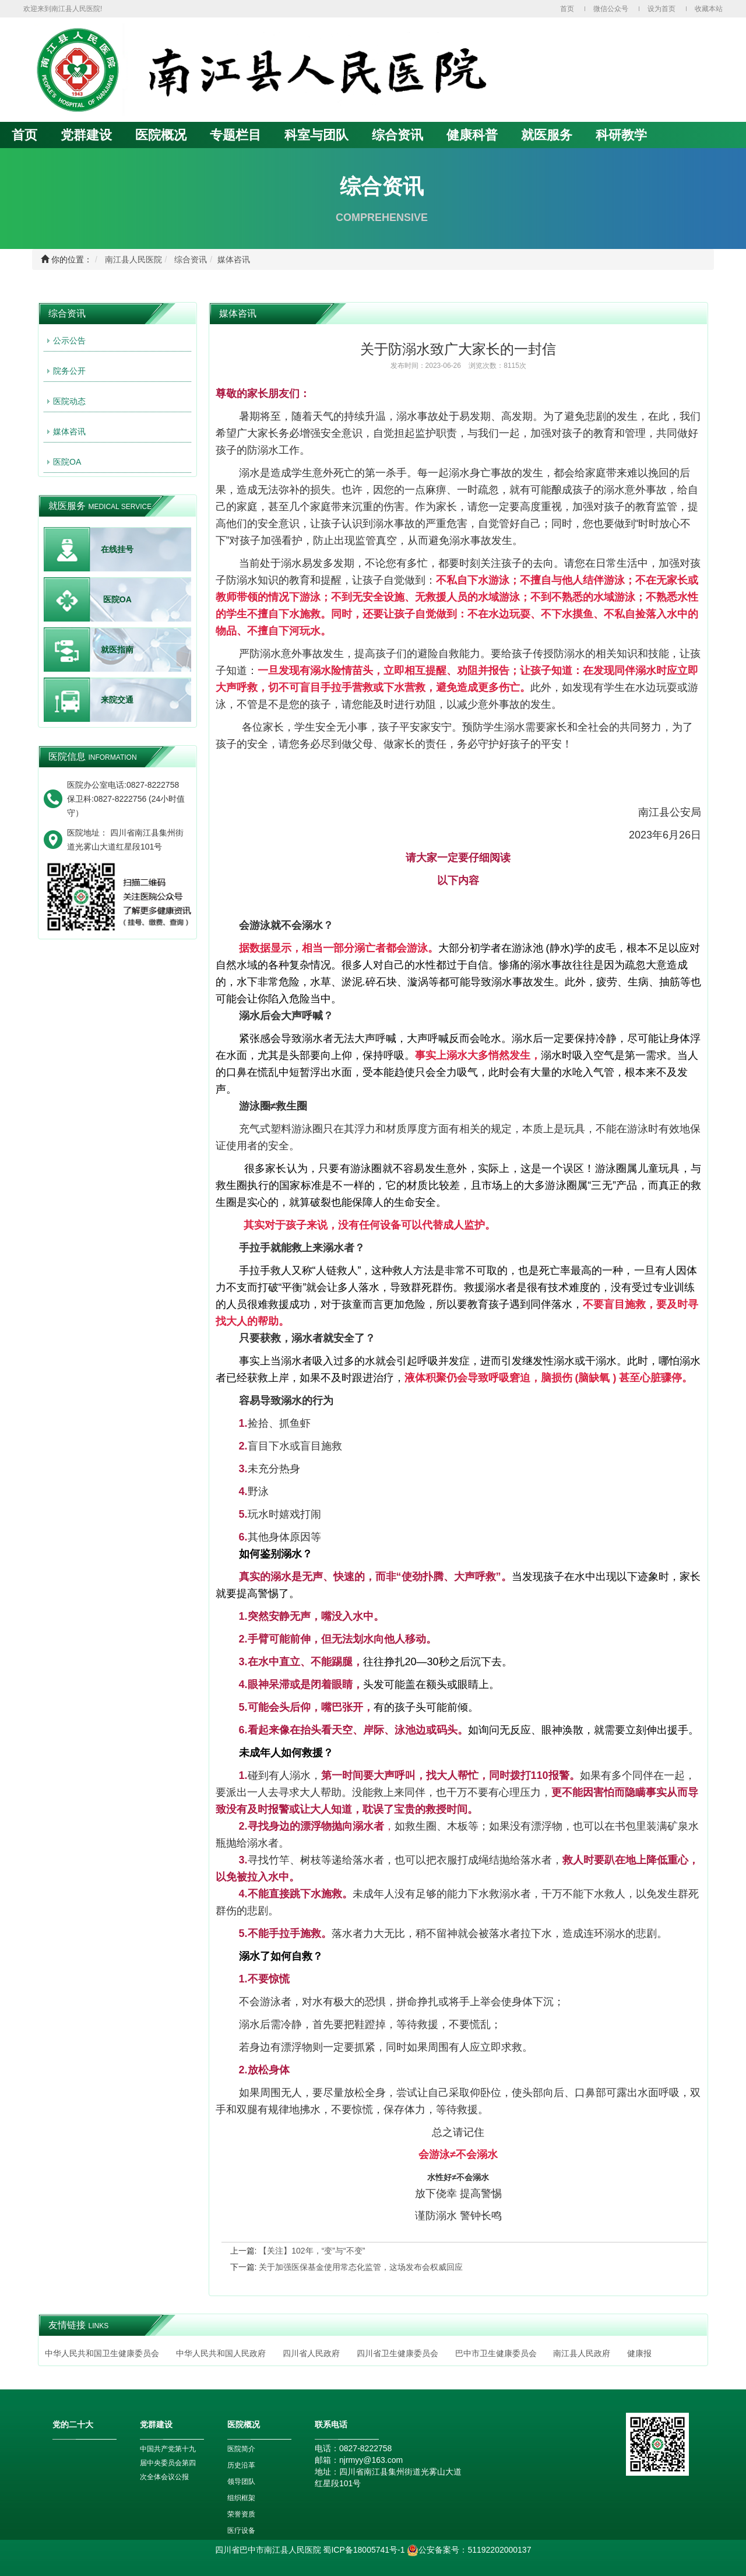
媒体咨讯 (233, 259)
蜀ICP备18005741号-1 (363, 2549)
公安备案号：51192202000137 (469, 2549)
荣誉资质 (241, 2514)
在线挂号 (117, 549)
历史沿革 (241, 2465)
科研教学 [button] (621, 135)
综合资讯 (190, 259)
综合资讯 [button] (397, 135)
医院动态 (69, 401)
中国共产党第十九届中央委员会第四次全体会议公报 (168, 2463)
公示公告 (69, 340)
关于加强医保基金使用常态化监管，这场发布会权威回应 (361, 2267)
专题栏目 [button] (235, 135)
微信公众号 (610, 9)
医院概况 (243, 2424)
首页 (567, 9)
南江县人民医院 (133, 259)
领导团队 (241, 2481)
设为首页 (661, 9)
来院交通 (117, 699)
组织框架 (241, 2498)
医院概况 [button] (160, 135)
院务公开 (69, 370)
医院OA (67, 461)
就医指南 (117, 649)
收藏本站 (709, 9)
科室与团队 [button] (316, 135)
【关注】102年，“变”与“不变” (312, 2250)
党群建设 (86, 135)
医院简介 (241, 2449)
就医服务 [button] (546, 135)
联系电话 (331, 2424)
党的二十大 (72, 2424)
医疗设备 (241, 2530)
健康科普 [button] (472, 135)
